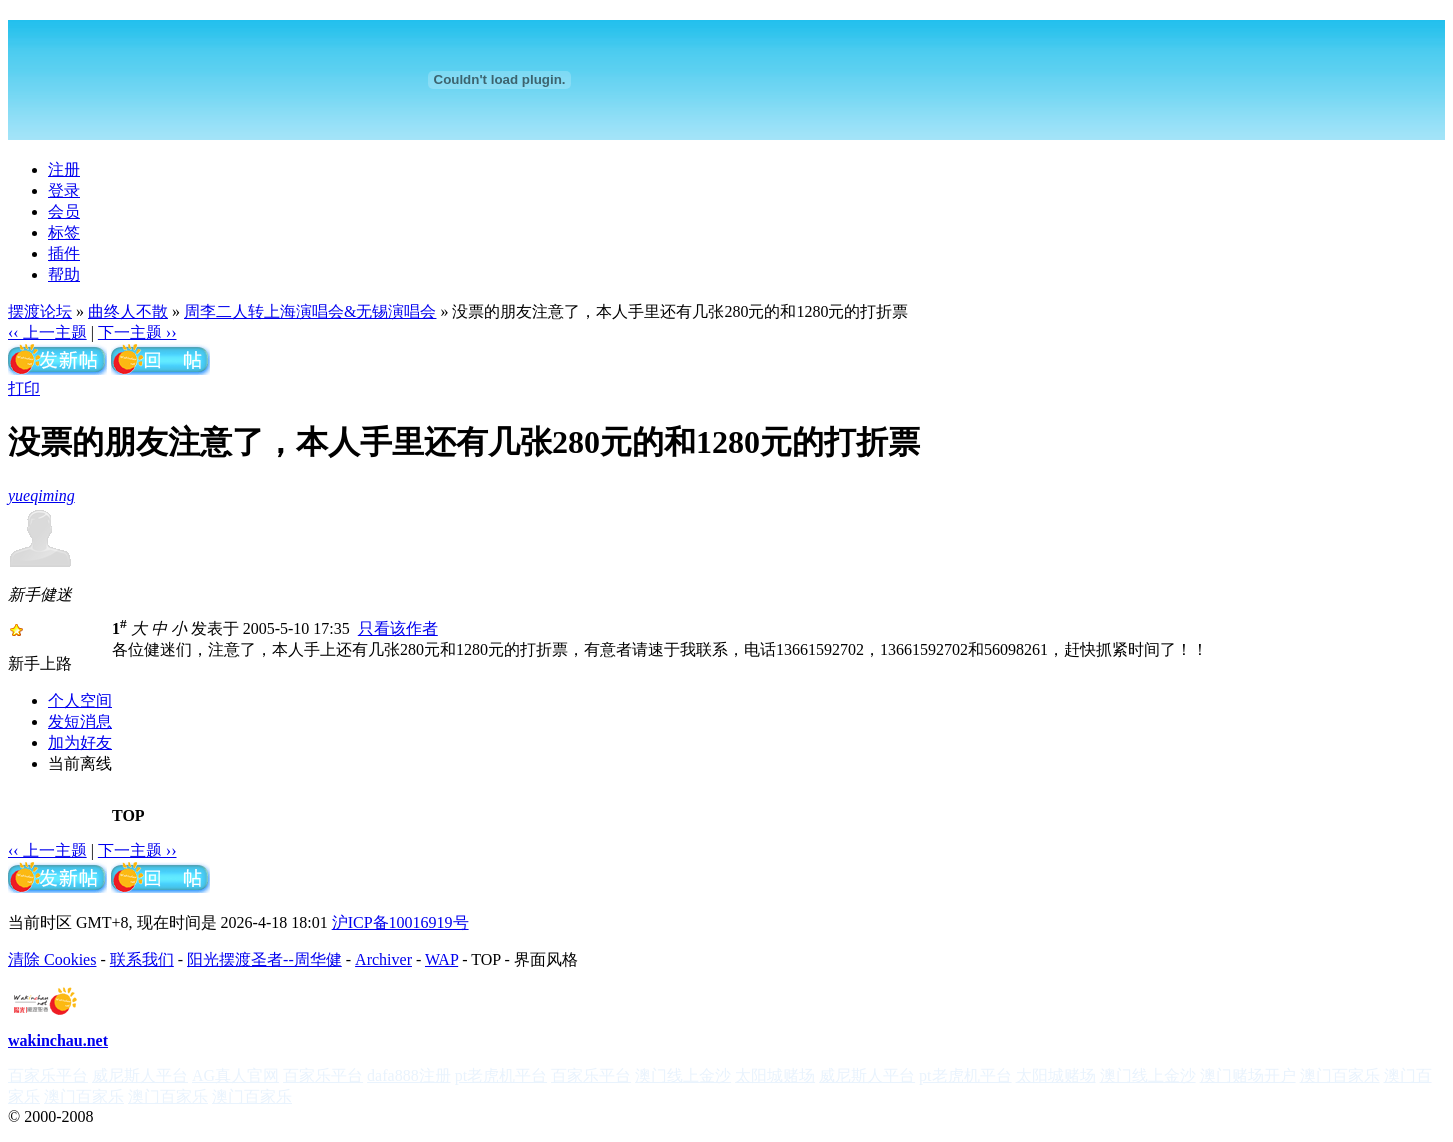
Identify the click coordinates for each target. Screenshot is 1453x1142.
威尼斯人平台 (140, 1075)
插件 (64, 253)
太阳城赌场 (775, 1075)
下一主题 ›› (137, 332)
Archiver (383, 959)
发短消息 (80, 721)
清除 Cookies (52, 959)
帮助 (64, 274)
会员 (64, 211)
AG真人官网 (235, 1075)
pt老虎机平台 (501, 1075)
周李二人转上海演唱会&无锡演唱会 (310, 311)
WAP (441, 959)
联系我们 (142, 959)
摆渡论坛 (40, 311)
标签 (64, 232)
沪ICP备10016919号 (400, 922)
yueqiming (41, 495)
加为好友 (80, 742)
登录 (64, 190)
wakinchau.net (58, 1040)
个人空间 (80, 700)
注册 (64, 169)
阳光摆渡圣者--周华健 (264, 959)
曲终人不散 (128, 311)
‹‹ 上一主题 (47, 332)
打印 (24, 388)
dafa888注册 (409, 1075)
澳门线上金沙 (683, 1075)
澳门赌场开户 (1248, 1075)
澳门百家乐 (1340, 1075)
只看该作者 (398, 628)
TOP (128, 815)
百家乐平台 (48, 1075)
